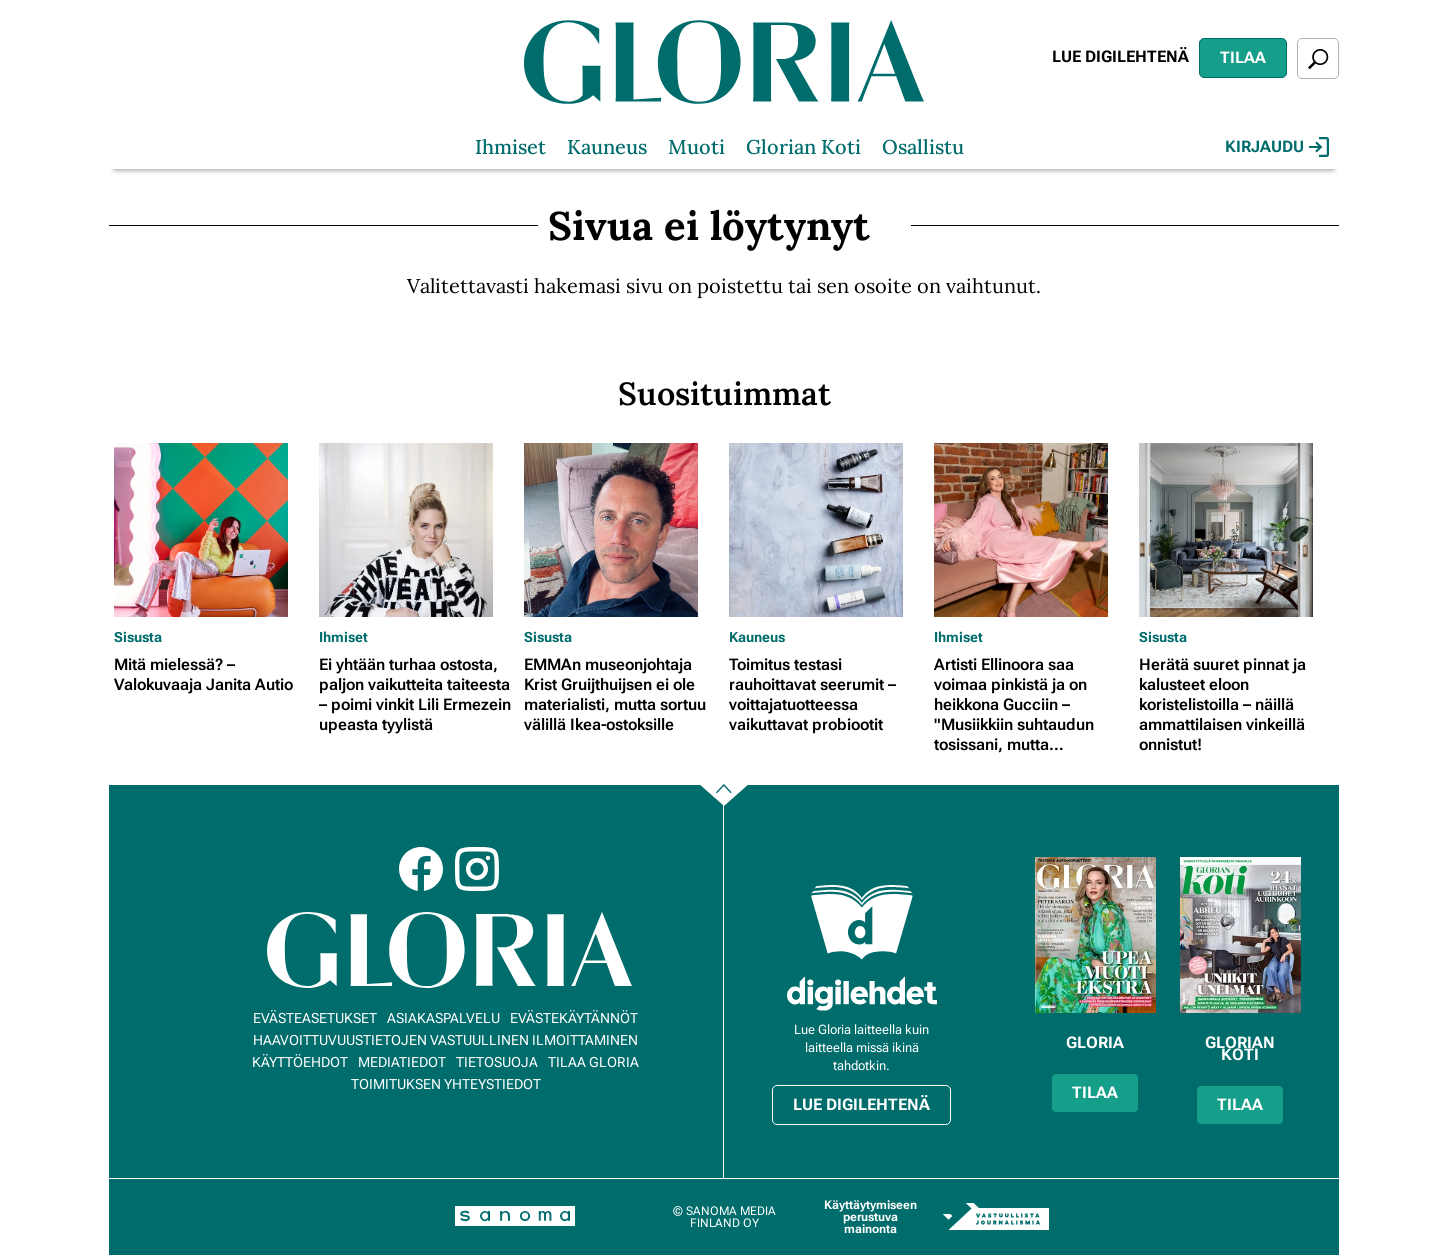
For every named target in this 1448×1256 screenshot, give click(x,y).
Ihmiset (510, 146)
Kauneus (607, 146)
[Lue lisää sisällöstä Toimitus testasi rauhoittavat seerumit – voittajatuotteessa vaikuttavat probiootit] (826, 530)
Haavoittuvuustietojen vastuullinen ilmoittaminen (445, 1040)
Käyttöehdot (300, 1062)
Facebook (421, 869)
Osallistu (923, 146)
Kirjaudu (1277, 147)
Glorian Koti (803, 146)
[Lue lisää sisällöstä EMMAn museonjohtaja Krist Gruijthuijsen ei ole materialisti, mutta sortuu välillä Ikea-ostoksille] (621, 530)
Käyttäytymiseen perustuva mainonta (870, 1217)
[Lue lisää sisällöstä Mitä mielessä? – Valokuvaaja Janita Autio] (211, 530)
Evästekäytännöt (574, 1018)
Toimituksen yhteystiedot (446, 1084)
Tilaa (1243, 57)
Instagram (477, 869)
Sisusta (138, 637)
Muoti (696, 146)
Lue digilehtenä (1120, 56)
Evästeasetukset (315, 1018)
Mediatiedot (402, 1062)
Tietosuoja (497, 1062)
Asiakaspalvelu (443, 1018)
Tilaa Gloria (593, 1062)
